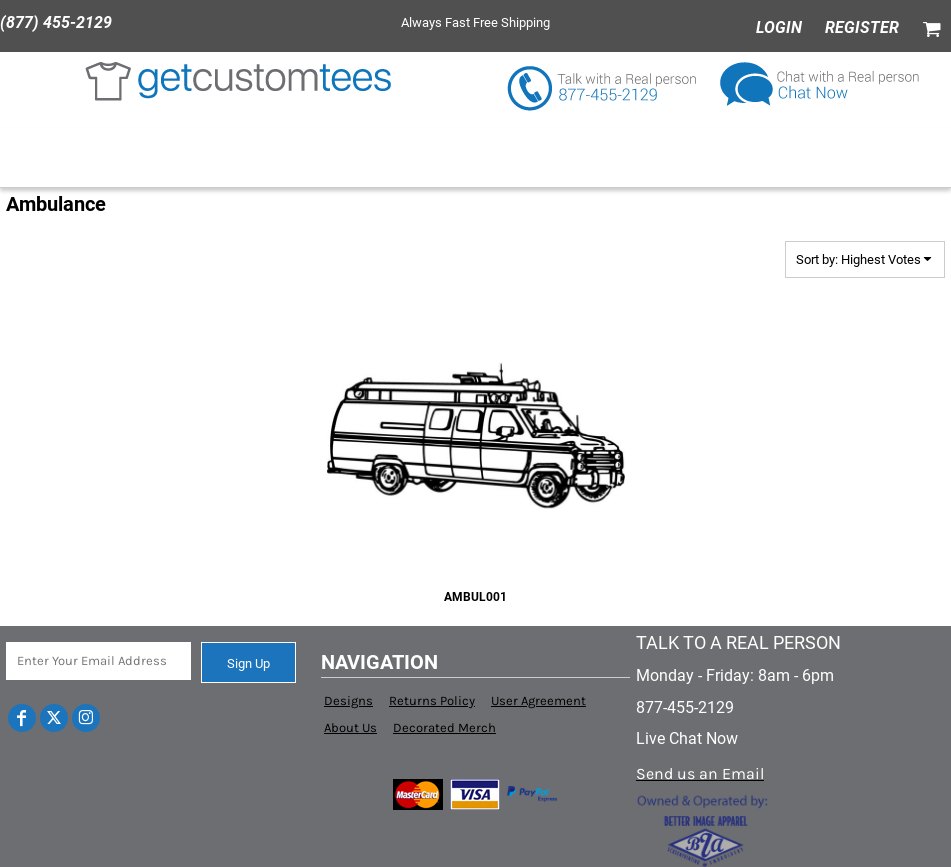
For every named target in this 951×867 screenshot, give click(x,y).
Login (779, 27)
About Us (350, 727)
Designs (348, 700)
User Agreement (538, 700)
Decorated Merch (444, 727)
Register (862, 27)
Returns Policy (432, 700)
